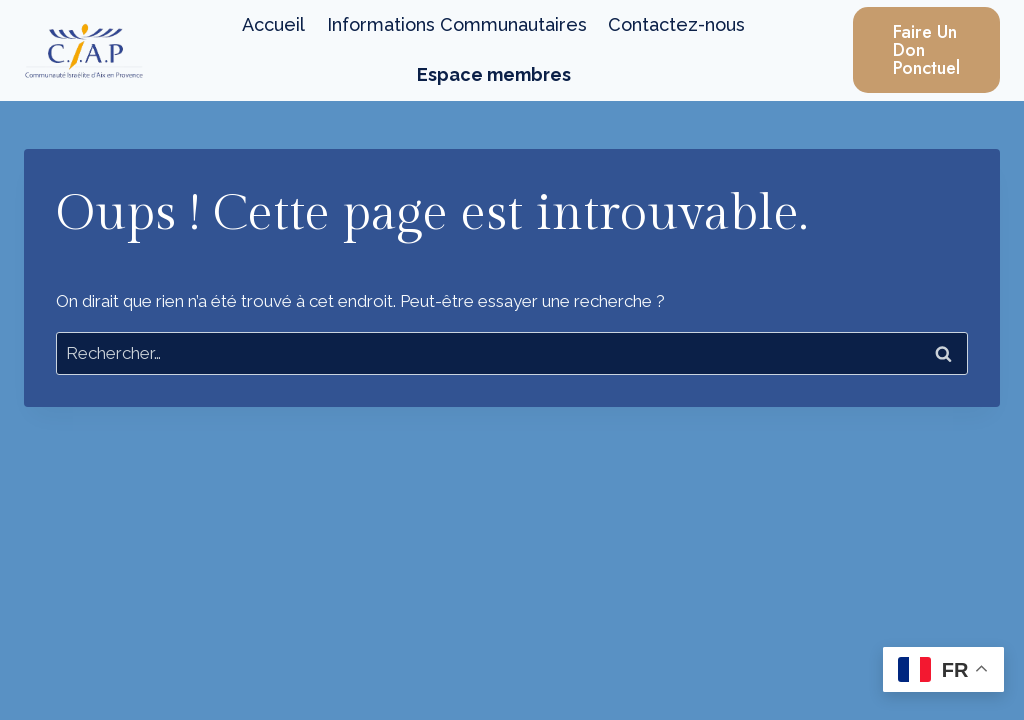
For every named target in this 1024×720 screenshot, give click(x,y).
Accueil (273, 24)
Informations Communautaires (457, 24)
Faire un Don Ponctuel (926, 50)
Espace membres (494, 74)
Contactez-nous (676, 24)
